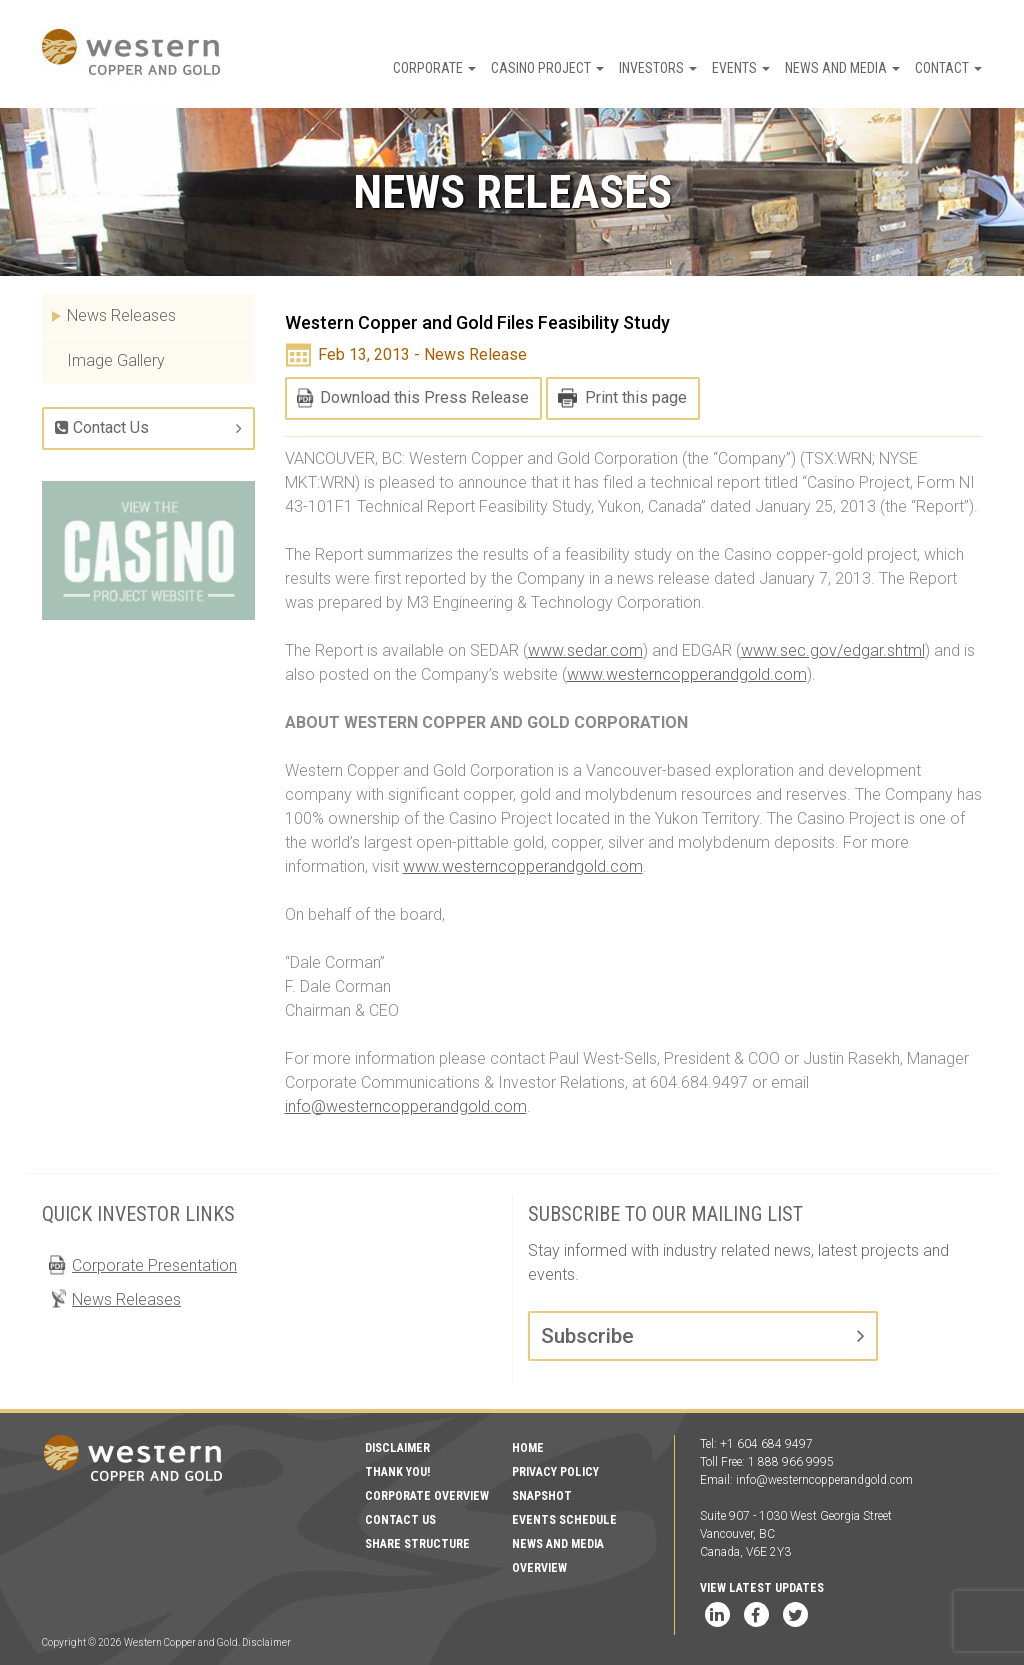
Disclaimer (397, 1448)
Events (741, 68)
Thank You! (397, 1472)
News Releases (121, 315)
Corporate (434, 68)
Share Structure (417, 1544)
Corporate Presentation (154, 1265)
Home (528, 1448)
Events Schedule (564, 1520)
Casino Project (547, 68)
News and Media (842, 68)
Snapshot (542, 1496)
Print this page (636, 397)
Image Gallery (116, 360)
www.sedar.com (585, 650)
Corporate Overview (427, 1496)
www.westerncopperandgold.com (687, 674)
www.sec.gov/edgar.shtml (833, 650)
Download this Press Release (424, 397)
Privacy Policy (555, 1472)
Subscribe (587, 1336)
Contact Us (102, 427)
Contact (948, 68)
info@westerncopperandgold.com (406, 1106)
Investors (658, 68)
